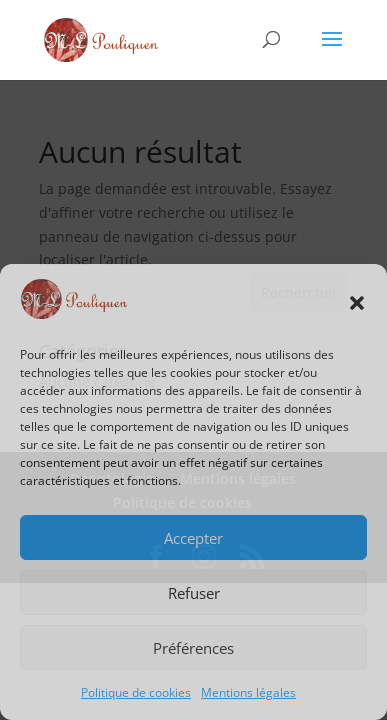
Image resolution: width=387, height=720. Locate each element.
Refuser (194, 593)
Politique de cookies (136, 692)
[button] (357, 303)
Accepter (193, 538)
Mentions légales (248, 692)
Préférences (193, 648)
